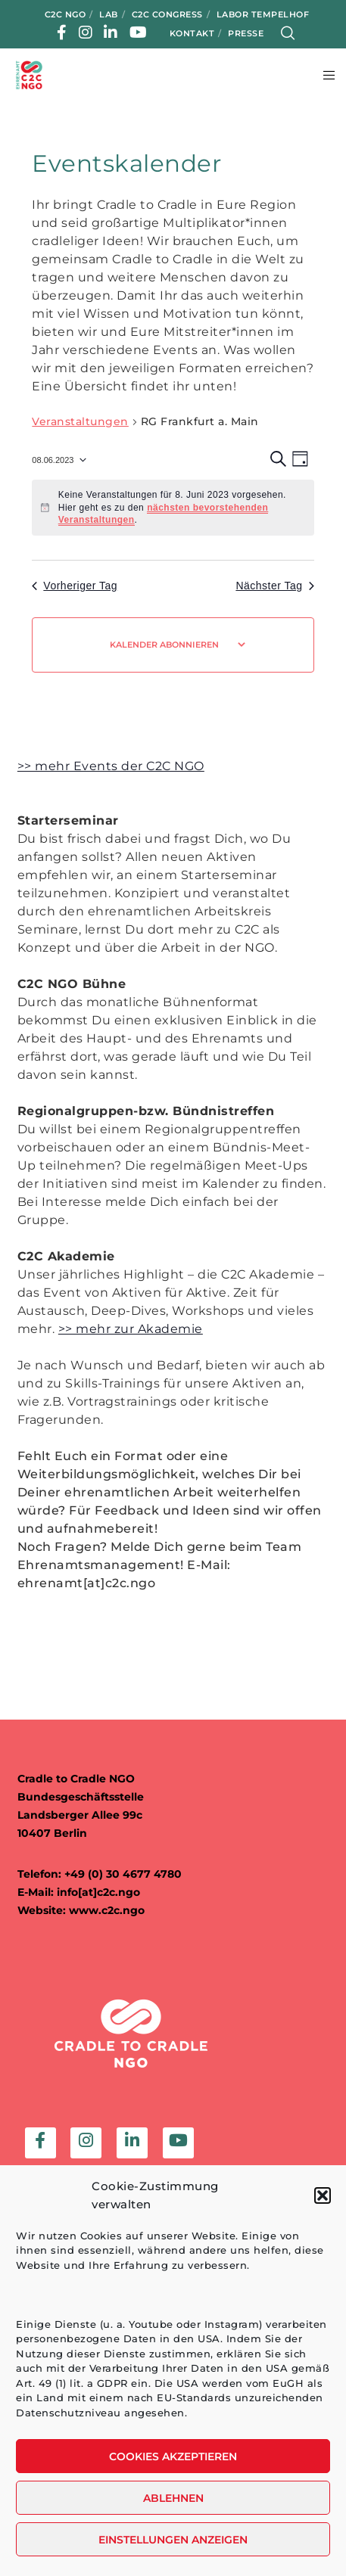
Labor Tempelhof (263, 14)
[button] (322, 2195)
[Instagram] (86, 32)
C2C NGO (65, 14)
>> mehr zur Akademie (130, 1329)
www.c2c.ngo (107, 1910)
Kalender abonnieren (164, 644)
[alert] (172, 508)
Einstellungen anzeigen (173, 2539)
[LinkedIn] (111, 32)
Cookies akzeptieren (173, 2456)
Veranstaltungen (80, 421)
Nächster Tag (274, 586)
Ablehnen (173, 2498)
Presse (245, 33)
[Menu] (324, 74)
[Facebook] (62, 32)
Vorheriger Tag (74, 586)
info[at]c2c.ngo (98, 1892)
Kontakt (192, 33)
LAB (108, 14)
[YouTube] (138, 32)
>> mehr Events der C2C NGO (110, 766)
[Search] (288, 33)
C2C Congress (167, 14)
